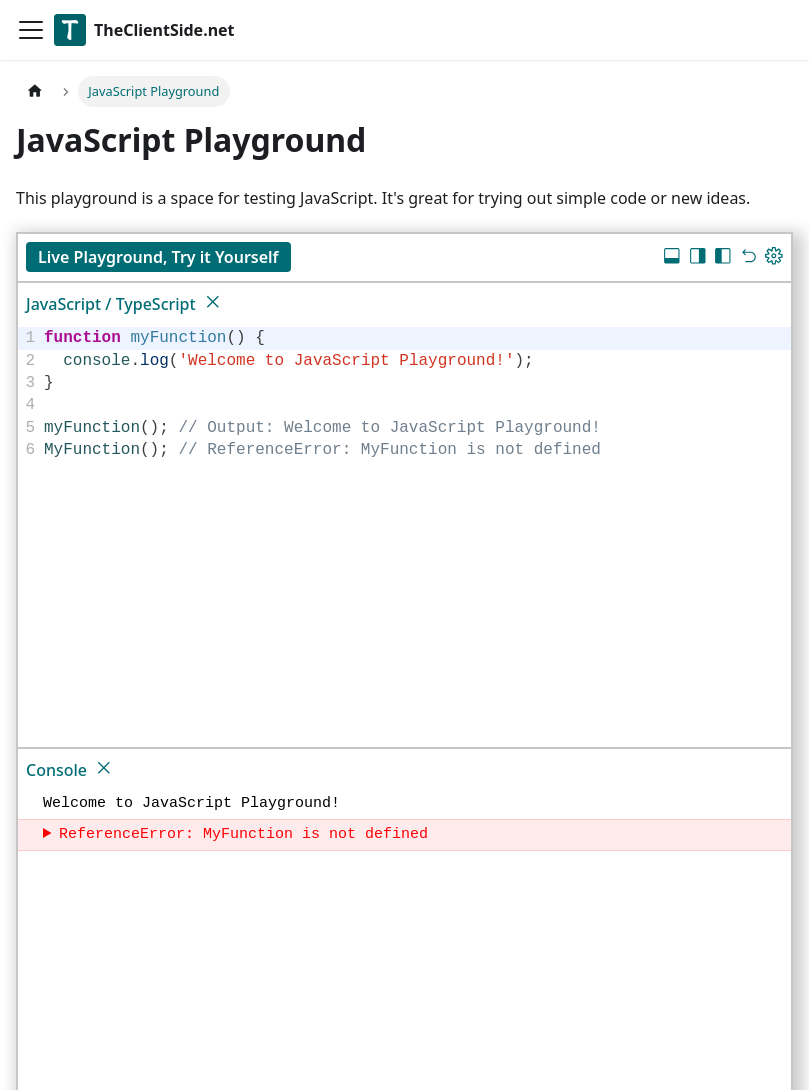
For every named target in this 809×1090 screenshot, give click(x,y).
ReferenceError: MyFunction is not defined (243, 835)
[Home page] (35, 91)
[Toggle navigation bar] (31, 30)
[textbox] (414, 394)
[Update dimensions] (774, 258)
